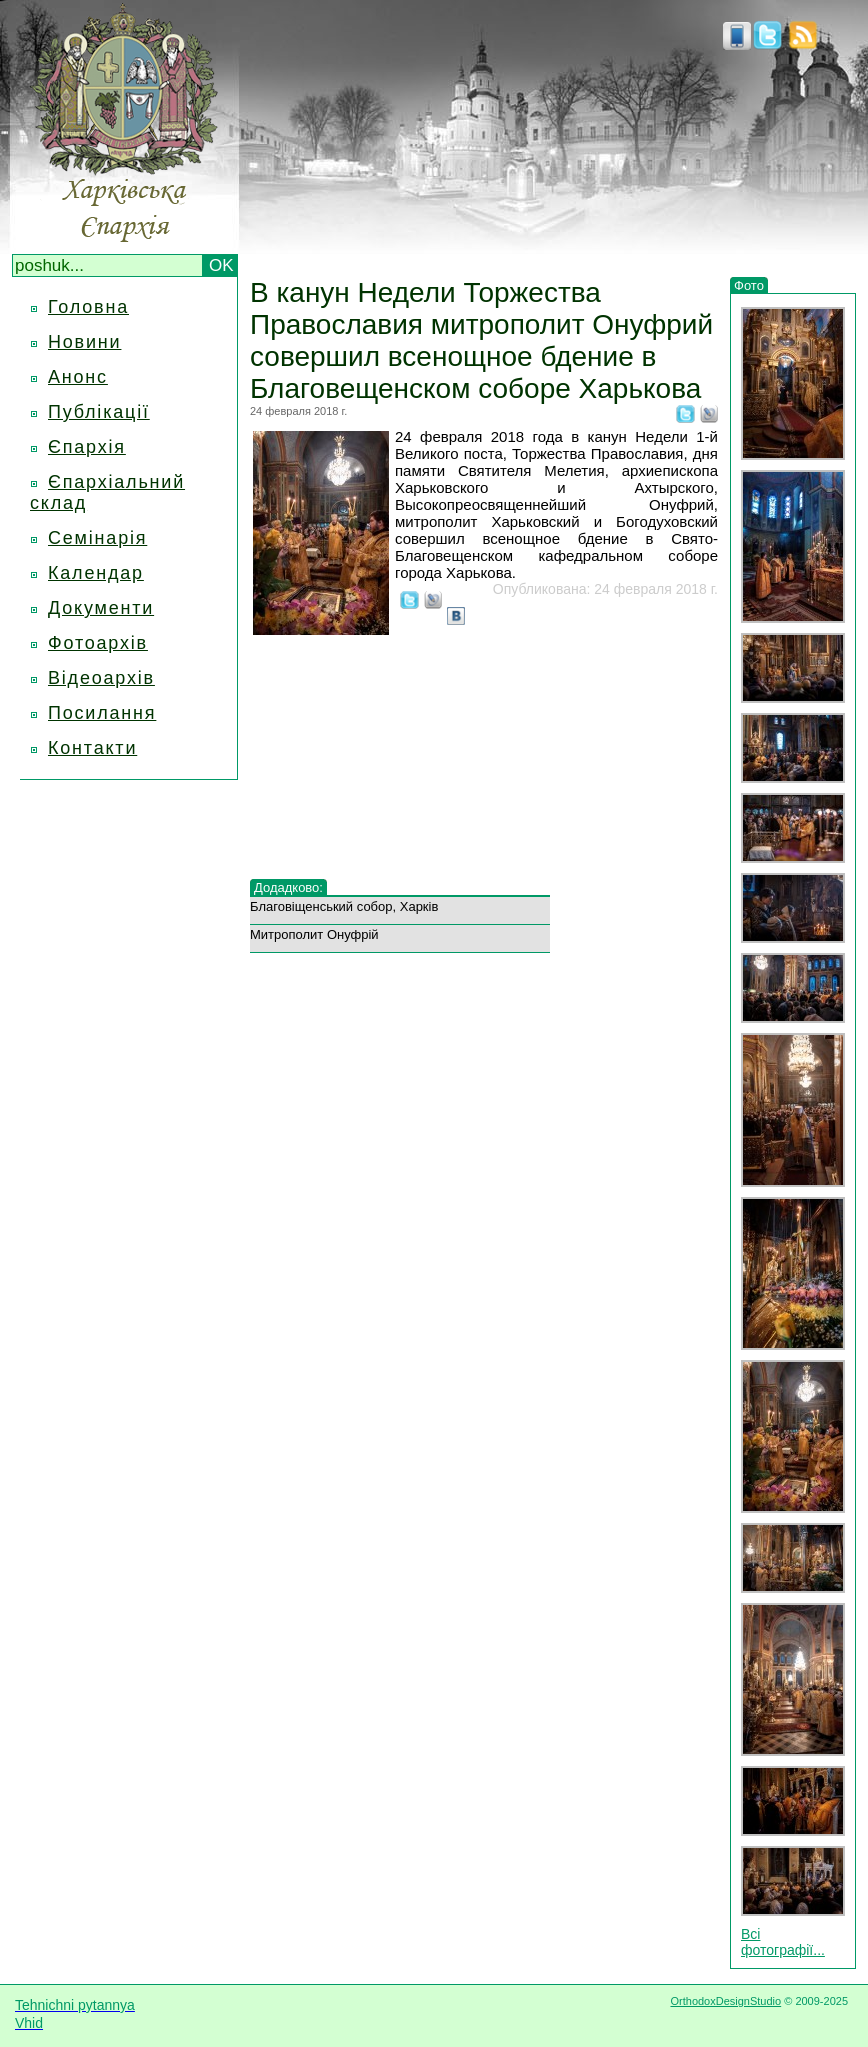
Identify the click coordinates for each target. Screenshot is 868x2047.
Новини (84, 342)
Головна (88, 307)
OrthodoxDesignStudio (725, 2001)
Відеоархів (101, 678)
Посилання (102, 713)
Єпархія (87, 447)
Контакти (92, 748)
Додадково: (288, 887)
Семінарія (97, 538)
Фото (749, 285)
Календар (96, 573)
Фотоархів (98, 643)
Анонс (78, 377)
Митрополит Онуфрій (314, 934)
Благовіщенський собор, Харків (344, 906)
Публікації (99, 412)
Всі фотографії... (783, 1942)
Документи (101, 608)
